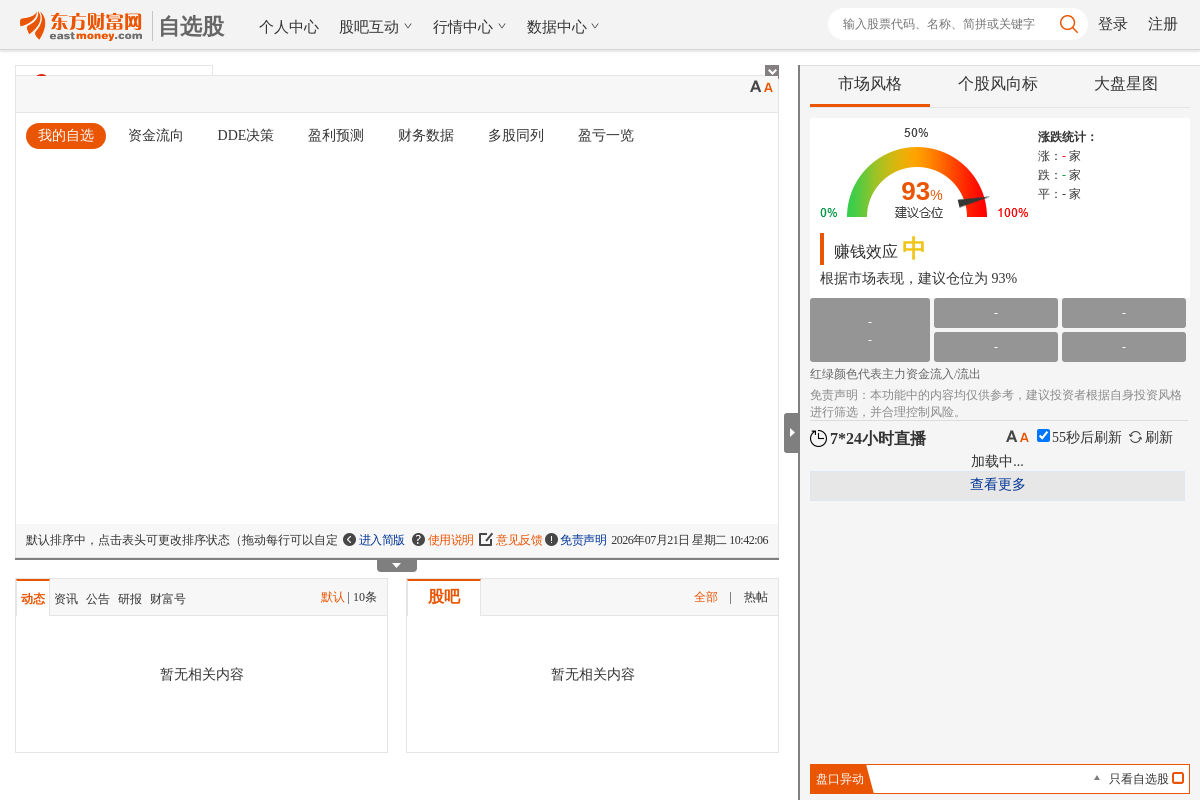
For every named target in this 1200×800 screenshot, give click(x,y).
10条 (365, 597)
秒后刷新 (1079, 437)
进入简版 (374, 540)
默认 (333, 597)
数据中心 (564, 27)
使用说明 (443, 540)
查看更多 (998, 484)
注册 (1163, 24)
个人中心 (289, 27)
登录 (1113, 24)
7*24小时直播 (868, 438)
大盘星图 (1126, 83)
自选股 (191, 26)
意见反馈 (511, 540)
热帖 (756, 597)
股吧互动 (376, 27)
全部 (706, 597)
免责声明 (576, 540)
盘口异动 (840, 779)
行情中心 (470, 27)
